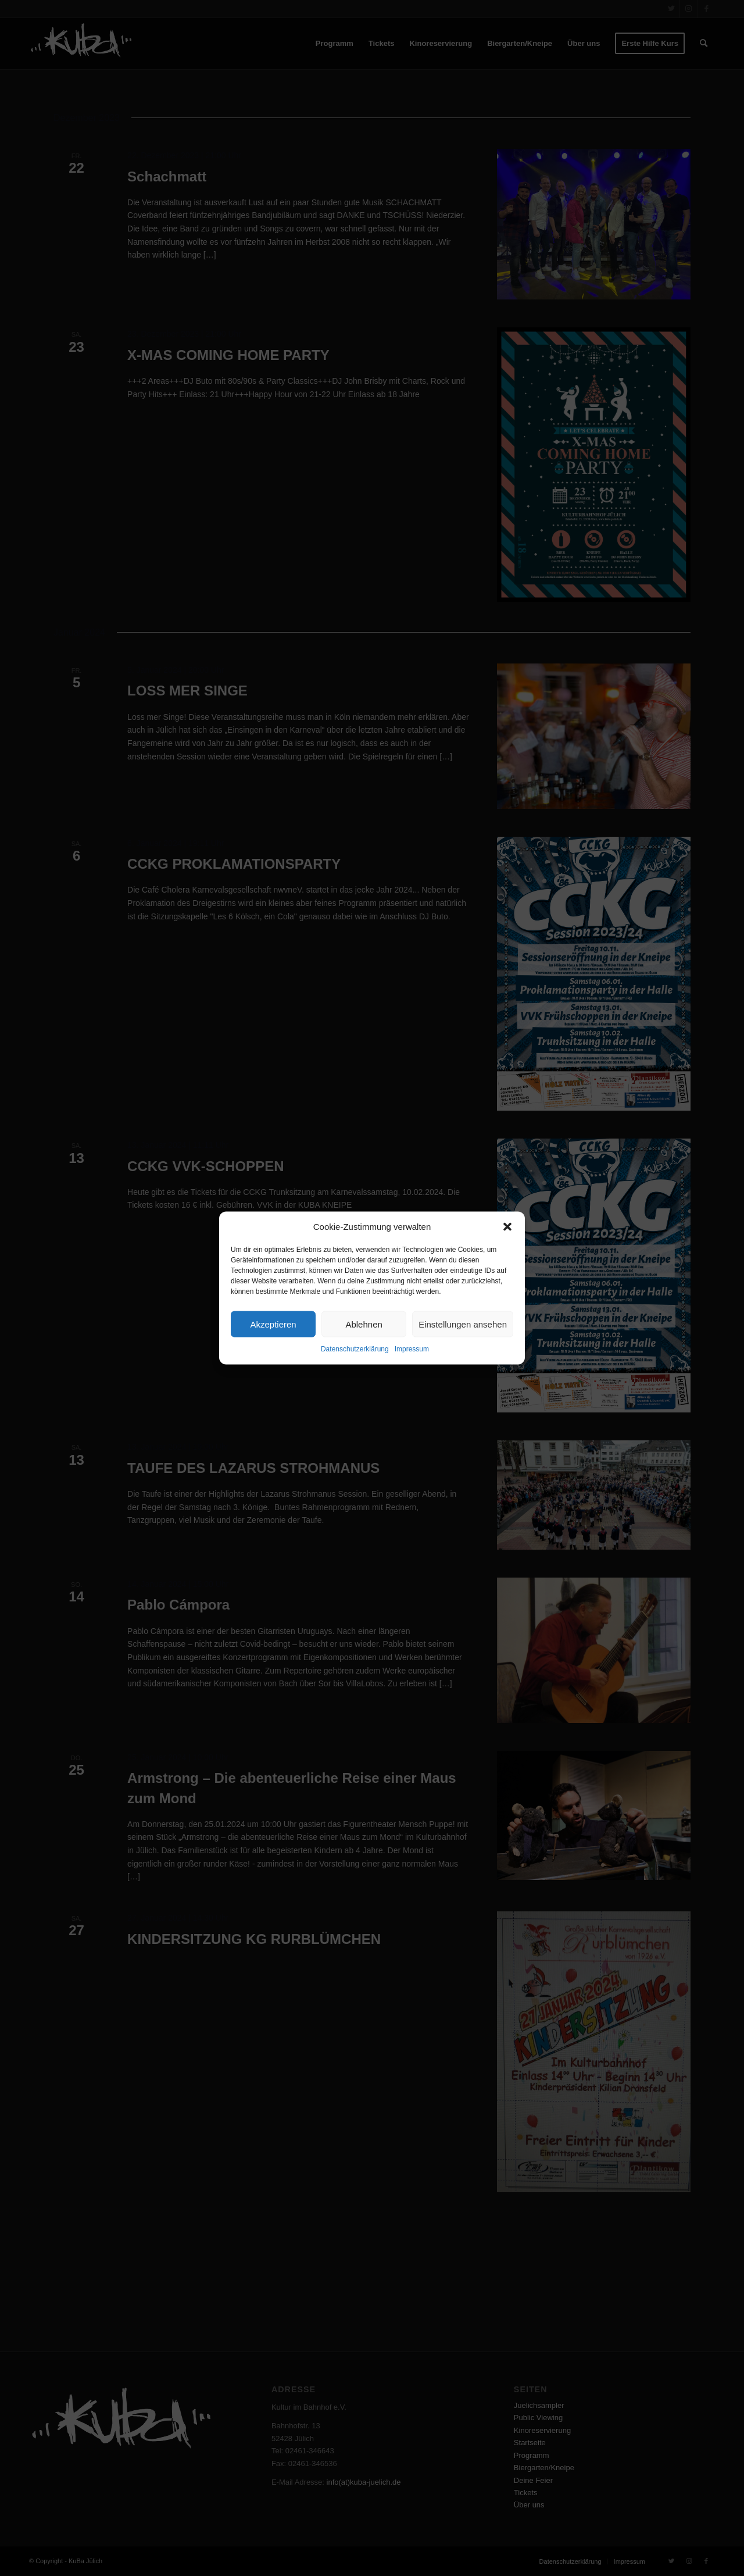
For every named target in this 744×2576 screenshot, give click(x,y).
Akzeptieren (273, 1324)
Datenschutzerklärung (355, 1349)
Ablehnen (363, 1324)
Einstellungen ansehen (463, 1324)
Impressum (412, 1349)
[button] (507, 1226)
